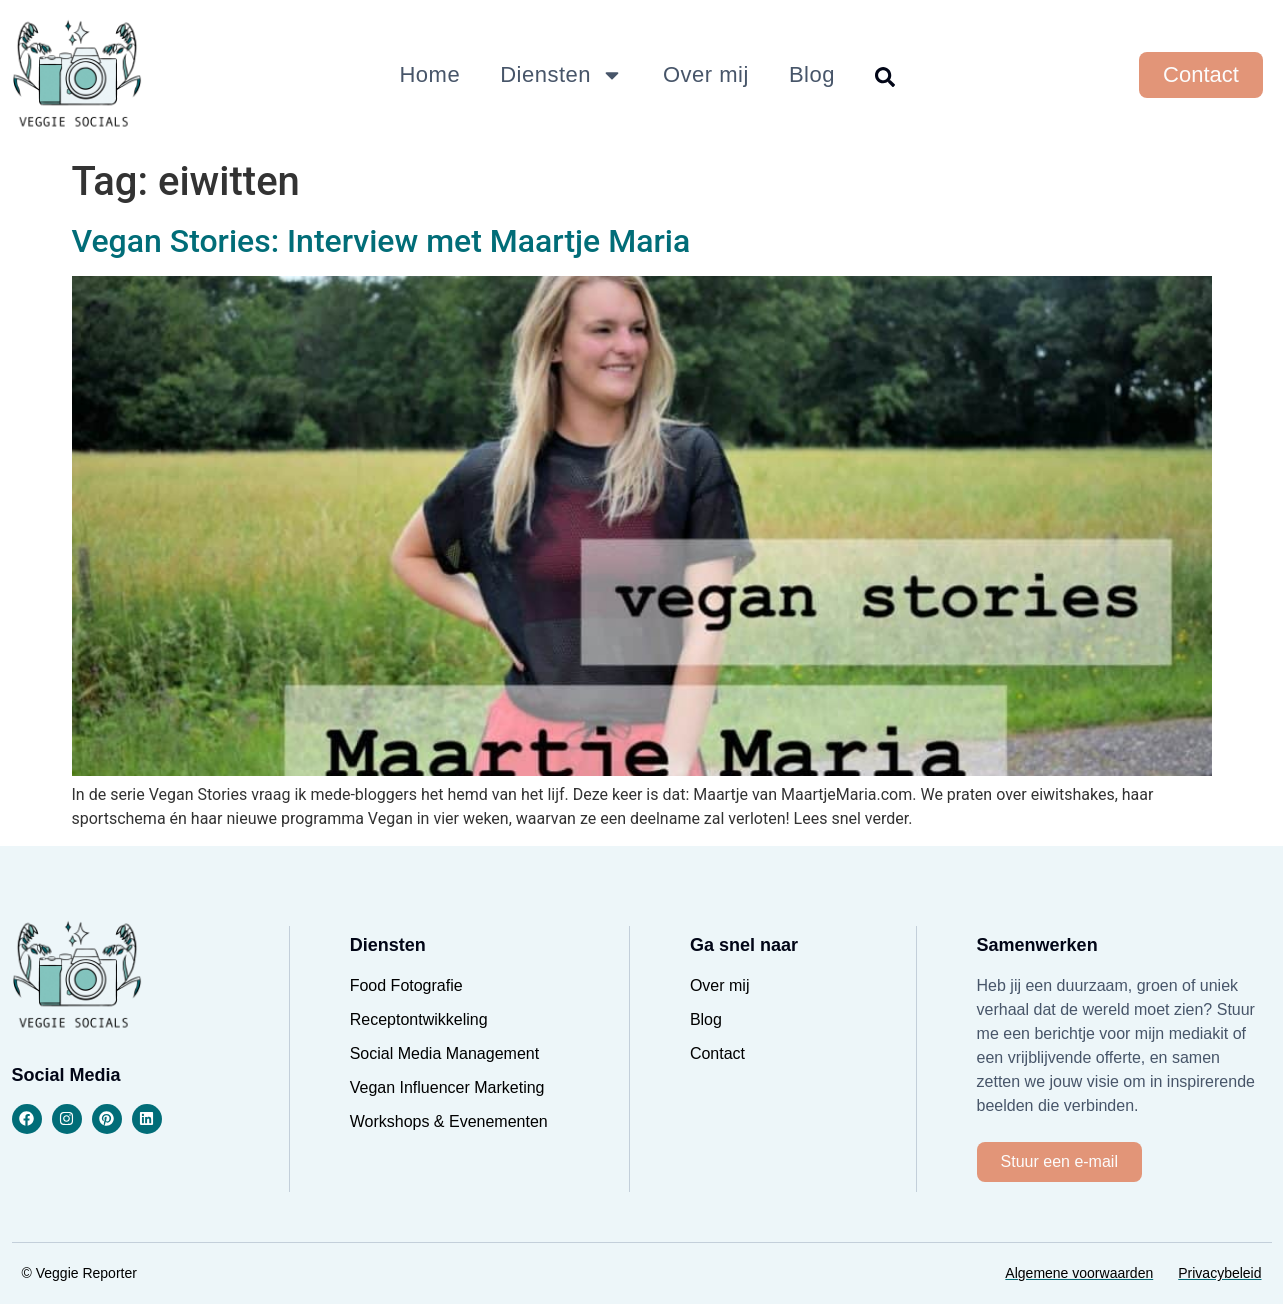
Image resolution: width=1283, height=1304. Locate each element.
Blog (812, 74)
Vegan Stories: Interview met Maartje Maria (381, 241)
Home (429, 74)
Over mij (706, 74)
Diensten (561, 75)
